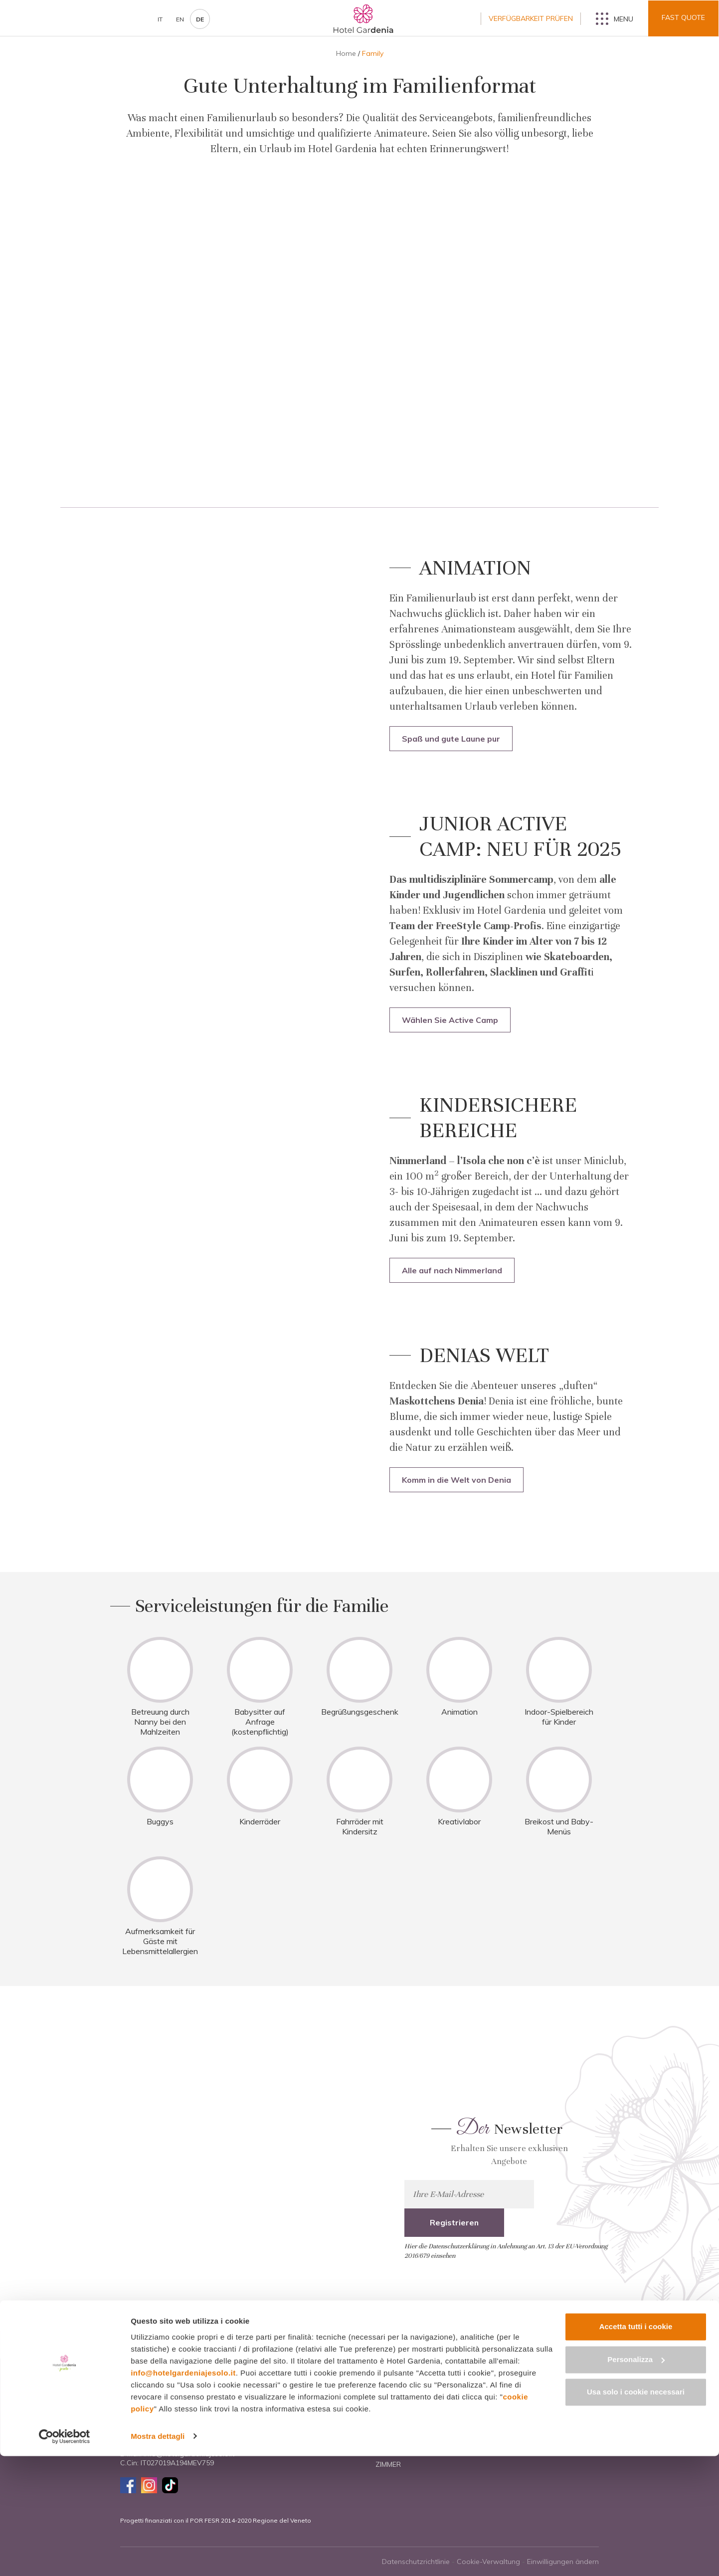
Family (503, 2392)
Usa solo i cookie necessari (636, 2512)
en (180, 19)
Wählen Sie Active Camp (450, 1020)
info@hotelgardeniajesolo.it (183, 2493)
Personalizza (636, 2479)
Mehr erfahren (204, 2175)
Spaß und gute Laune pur (451, 739)
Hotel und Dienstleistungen (429, 2410)
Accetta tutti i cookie (636, 2447)
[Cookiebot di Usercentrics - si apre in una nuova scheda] (64, 2556)
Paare (503, 2410)
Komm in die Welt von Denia (456, 1480)
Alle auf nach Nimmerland (452, 1270)
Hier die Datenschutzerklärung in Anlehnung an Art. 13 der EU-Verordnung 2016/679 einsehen (505, 2223)
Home (346, 53)
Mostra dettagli (157, 2556)
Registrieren (574, 2194)
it (160, 19)
